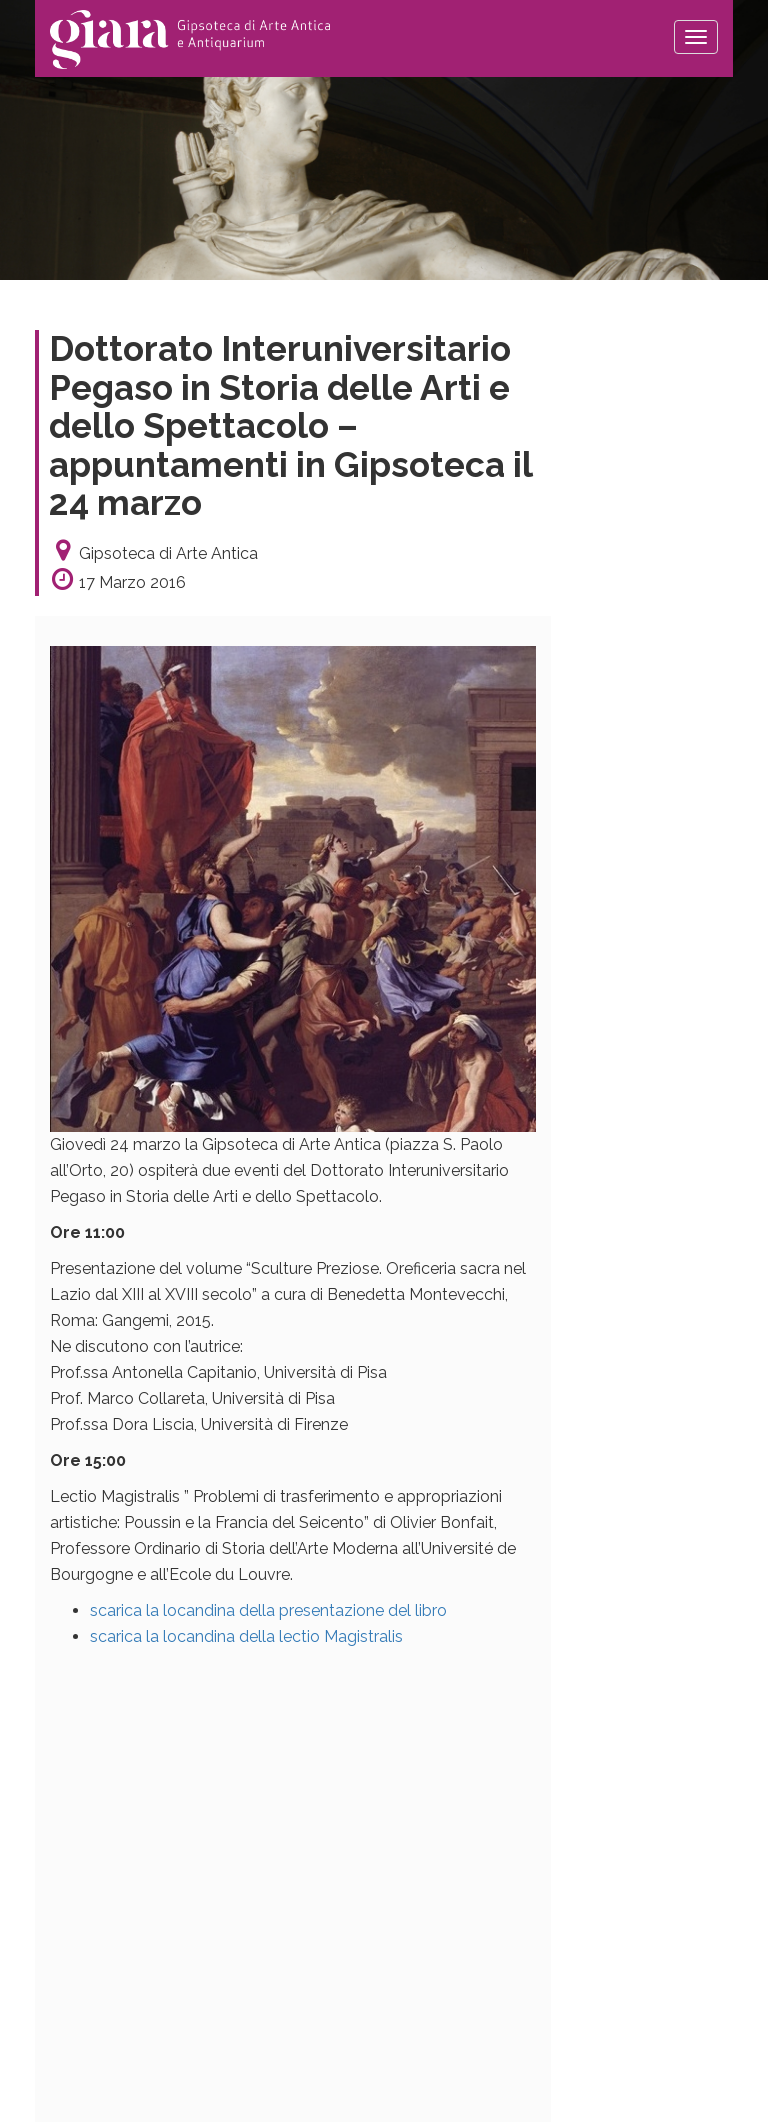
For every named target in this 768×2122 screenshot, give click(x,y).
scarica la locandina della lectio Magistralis (246, 1636)
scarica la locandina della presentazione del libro (268, 1610)
